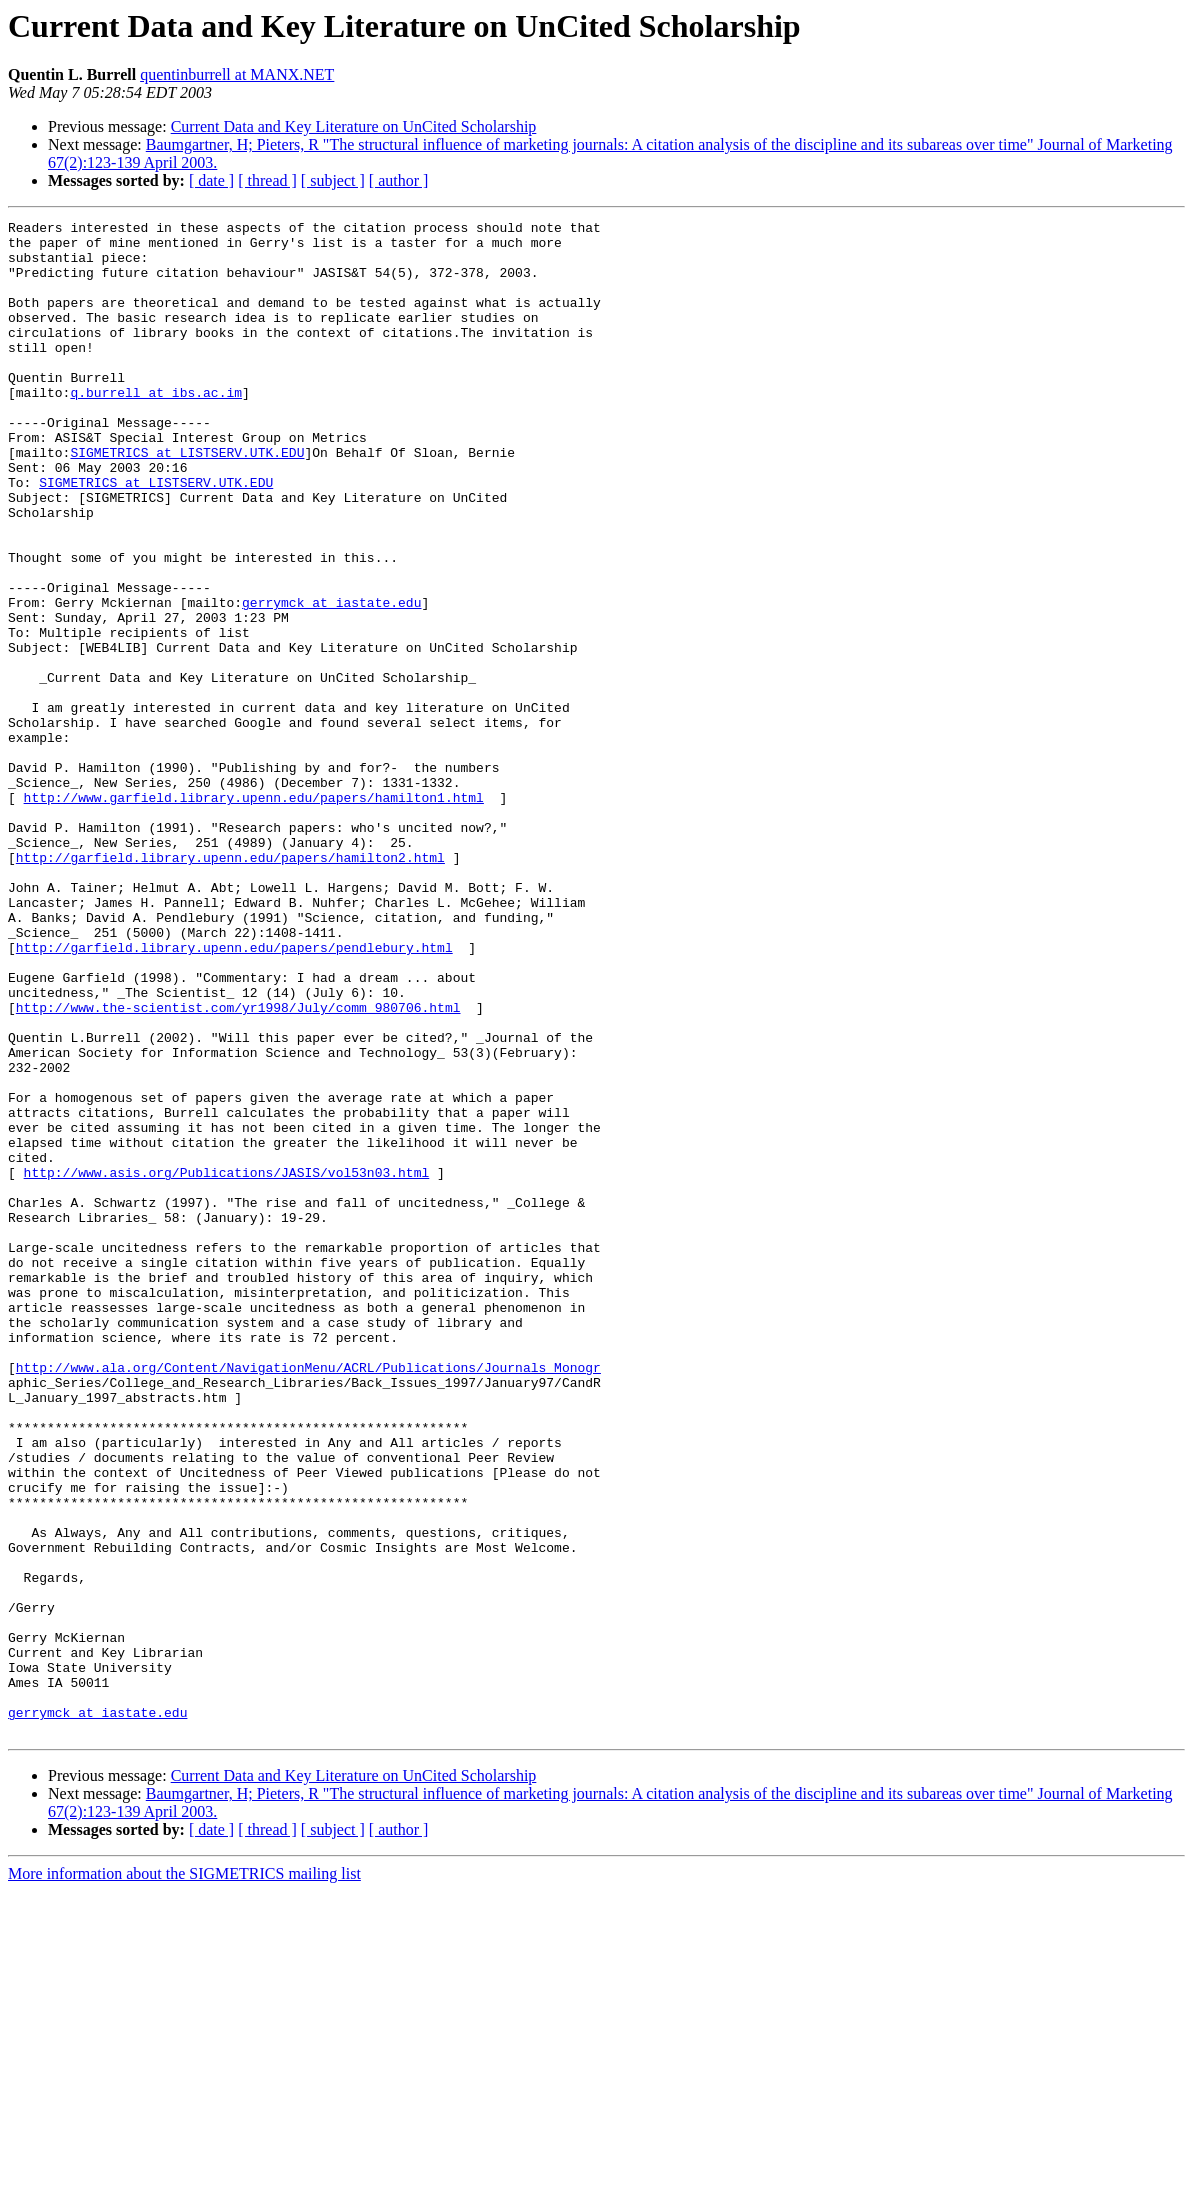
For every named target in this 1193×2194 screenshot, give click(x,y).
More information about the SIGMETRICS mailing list (184, 2176)
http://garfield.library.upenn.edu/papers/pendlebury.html (234, 1094)
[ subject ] (333, 180)
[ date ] (211, 180)
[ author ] (399, 180)
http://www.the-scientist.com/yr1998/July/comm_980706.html (238, 1166)
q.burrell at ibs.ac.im (156, 428)
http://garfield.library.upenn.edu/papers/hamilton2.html (230, 986)
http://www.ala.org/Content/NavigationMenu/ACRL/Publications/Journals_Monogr (308, 1598)
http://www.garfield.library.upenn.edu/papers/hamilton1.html (254, 914)
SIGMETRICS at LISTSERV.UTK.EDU (187, 500)
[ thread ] (267, 180)
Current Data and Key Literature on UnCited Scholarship (354, 126)
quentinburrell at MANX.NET (237, 74)
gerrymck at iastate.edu (331, 680)
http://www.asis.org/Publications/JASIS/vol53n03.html (227, 1364)
